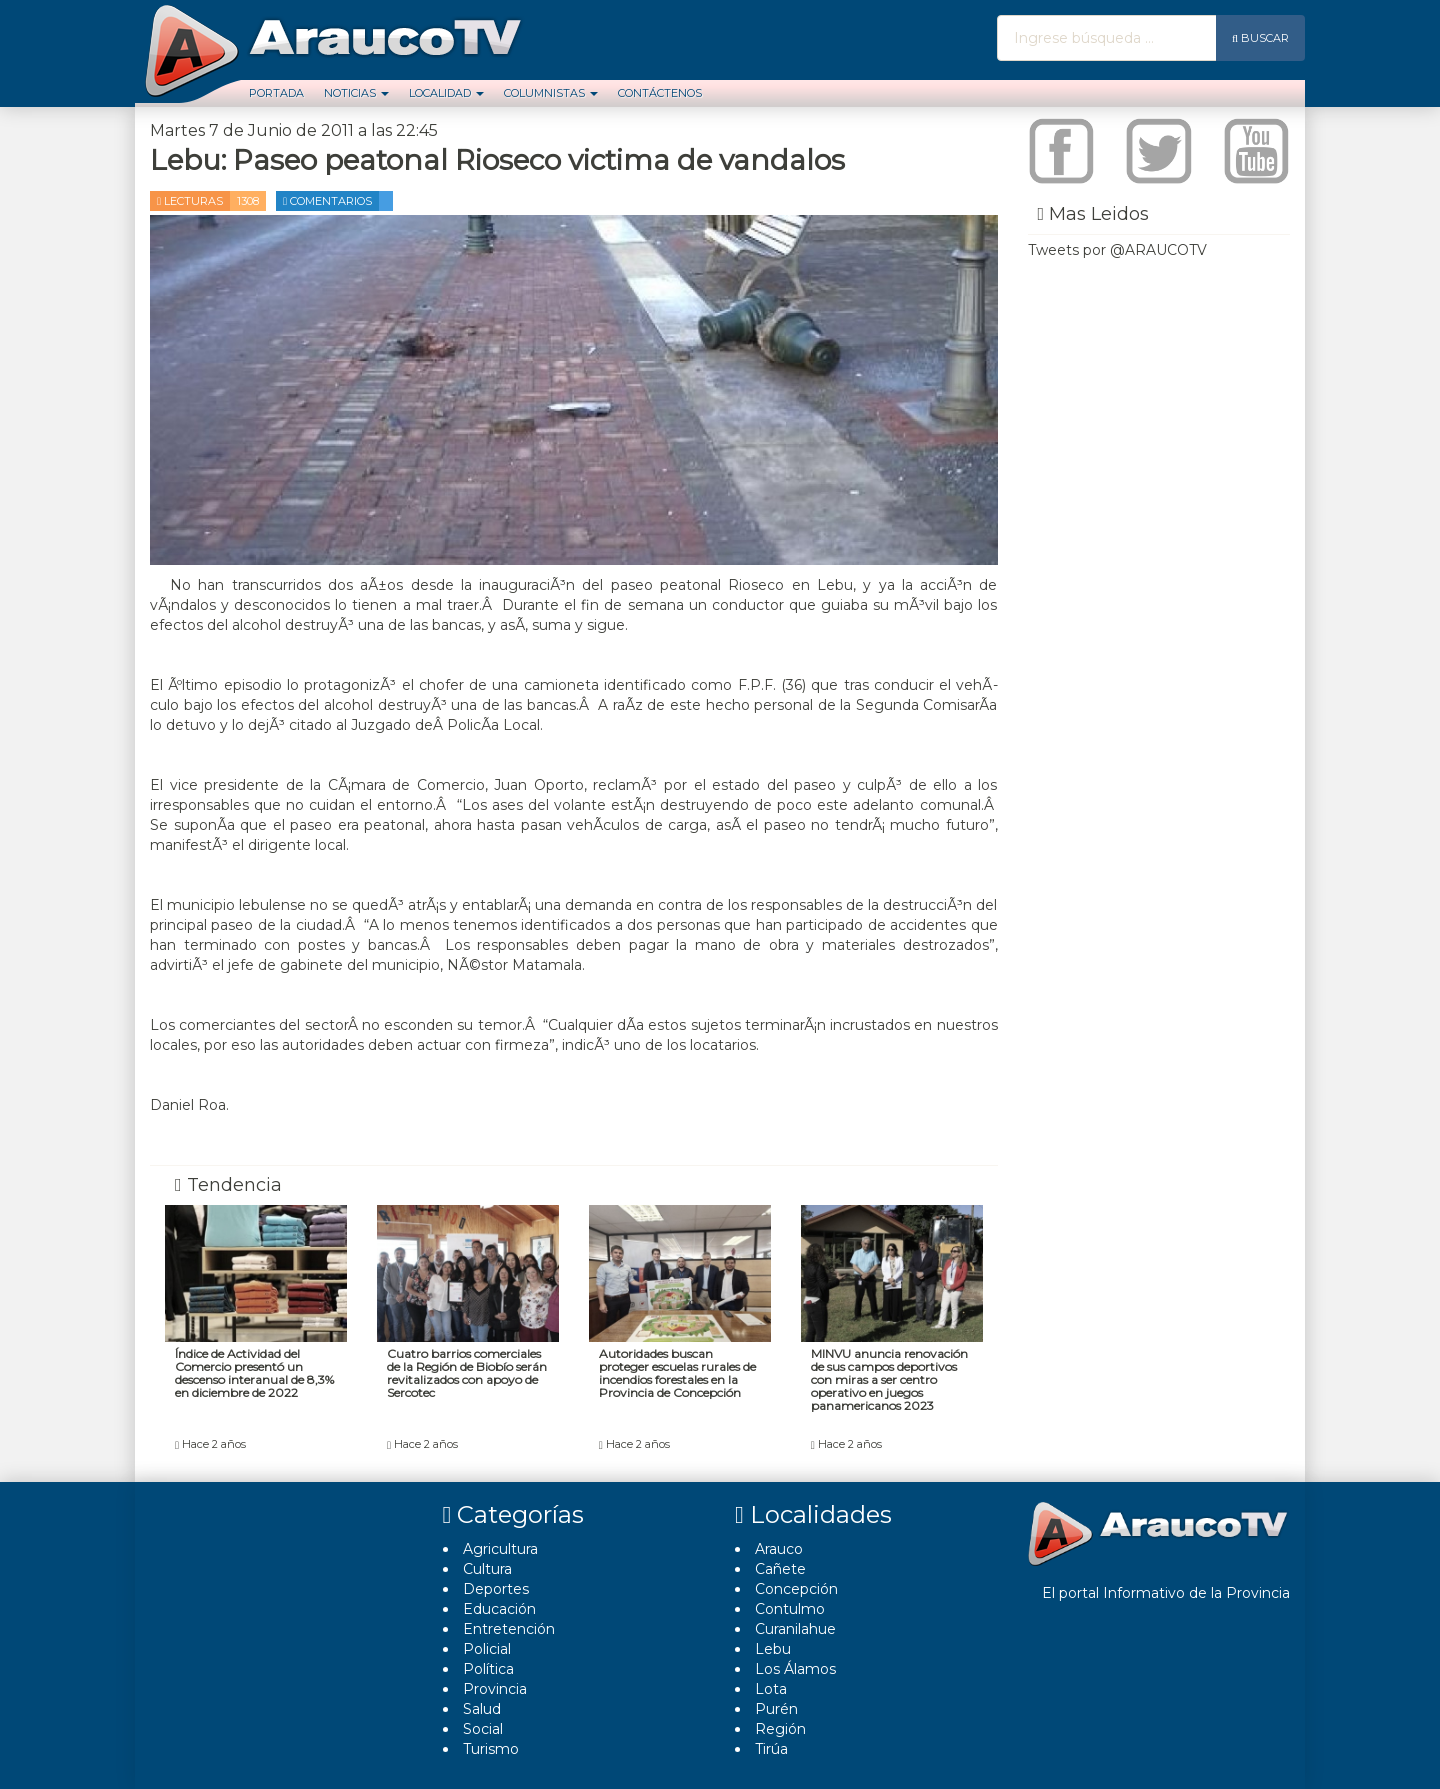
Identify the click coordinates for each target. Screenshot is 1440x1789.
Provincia (495, 1689)
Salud (482, 1709)
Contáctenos (660, 93)
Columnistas (551, 93)
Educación (499, 1609)
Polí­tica (488, 1669)
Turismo (491, 1749)
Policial (487, 1649)
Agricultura (500, 1549)
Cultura (487, 1569)
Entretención (509, 1629)
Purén (776, 1709)
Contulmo (790, 1609)
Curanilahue (795, 1629)
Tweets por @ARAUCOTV (1117, 250)
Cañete (780, 1569)
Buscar (1260, 38)
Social (483, 1729)
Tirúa (771, 1749)
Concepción (796, 1589)
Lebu (773, 1649)
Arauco (779, 1549)
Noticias (356, 93)
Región (780, 1729)
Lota (771, 1689)
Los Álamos (795, 1669)
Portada (276, 93)
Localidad (446, 93)
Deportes (496, 1589)
